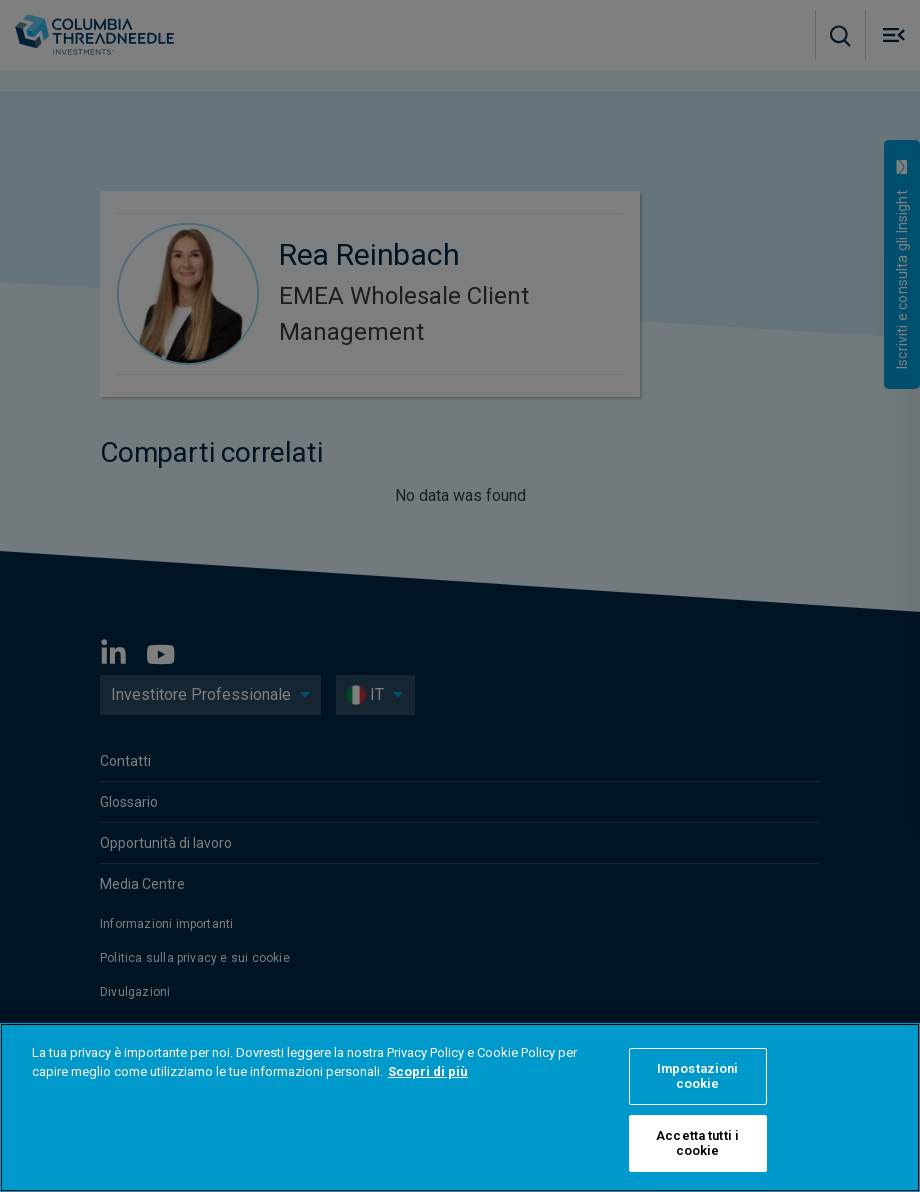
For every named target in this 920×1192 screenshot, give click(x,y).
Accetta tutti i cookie (697, 1143)
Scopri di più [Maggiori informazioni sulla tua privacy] (428, 1071)
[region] (460, 1107)
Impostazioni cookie (698, 1076)
